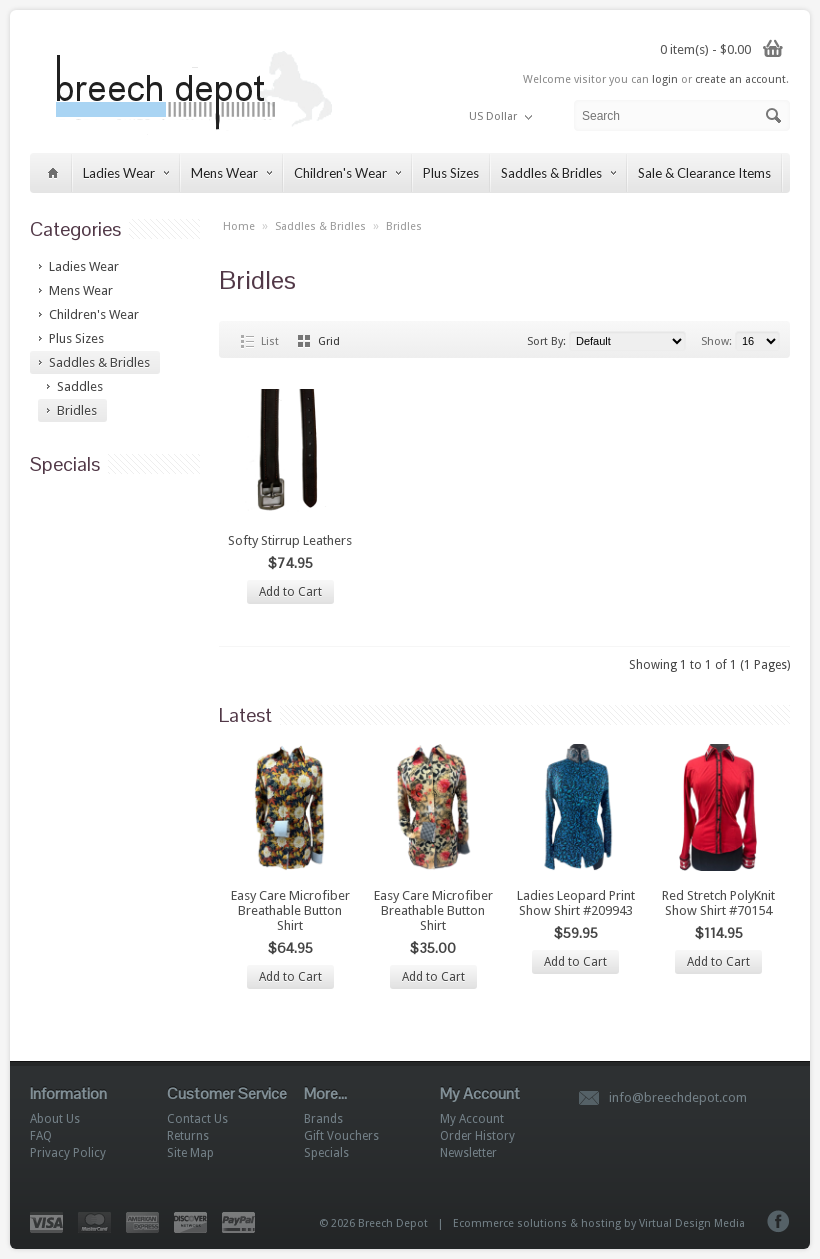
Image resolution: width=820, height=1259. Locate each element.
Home (239, 226)
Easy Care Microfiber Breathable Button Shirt (290, 910)
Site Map (190, 1153)
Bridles (404, 226)
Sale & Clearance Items (704, 173)
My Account (472, 1119)
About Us (55, 1119)
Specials (326, 1153)
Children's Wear (347, 173)
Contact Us (197, 1119)
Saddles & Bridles (558, 173)
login (665, 79)
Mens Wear (231, 173)
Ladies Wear (126, 173)
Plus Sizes (451, 173)
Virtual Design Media (692, 1223)
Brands (323, 1119)
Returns (188, 1136)
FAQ (41, 1136)
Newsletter (468, 1153)
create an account (740, 79)
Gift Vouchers (341, 1136)
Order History (477, 1136)
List (270, 341)
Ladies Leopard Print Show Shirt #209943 (576, 903)
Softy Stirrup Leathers (290, 540)
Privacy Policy (68, 1153)
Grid (329, 341)
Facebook (778, 1221)
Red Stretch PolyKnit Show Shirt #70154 (718, 903)
